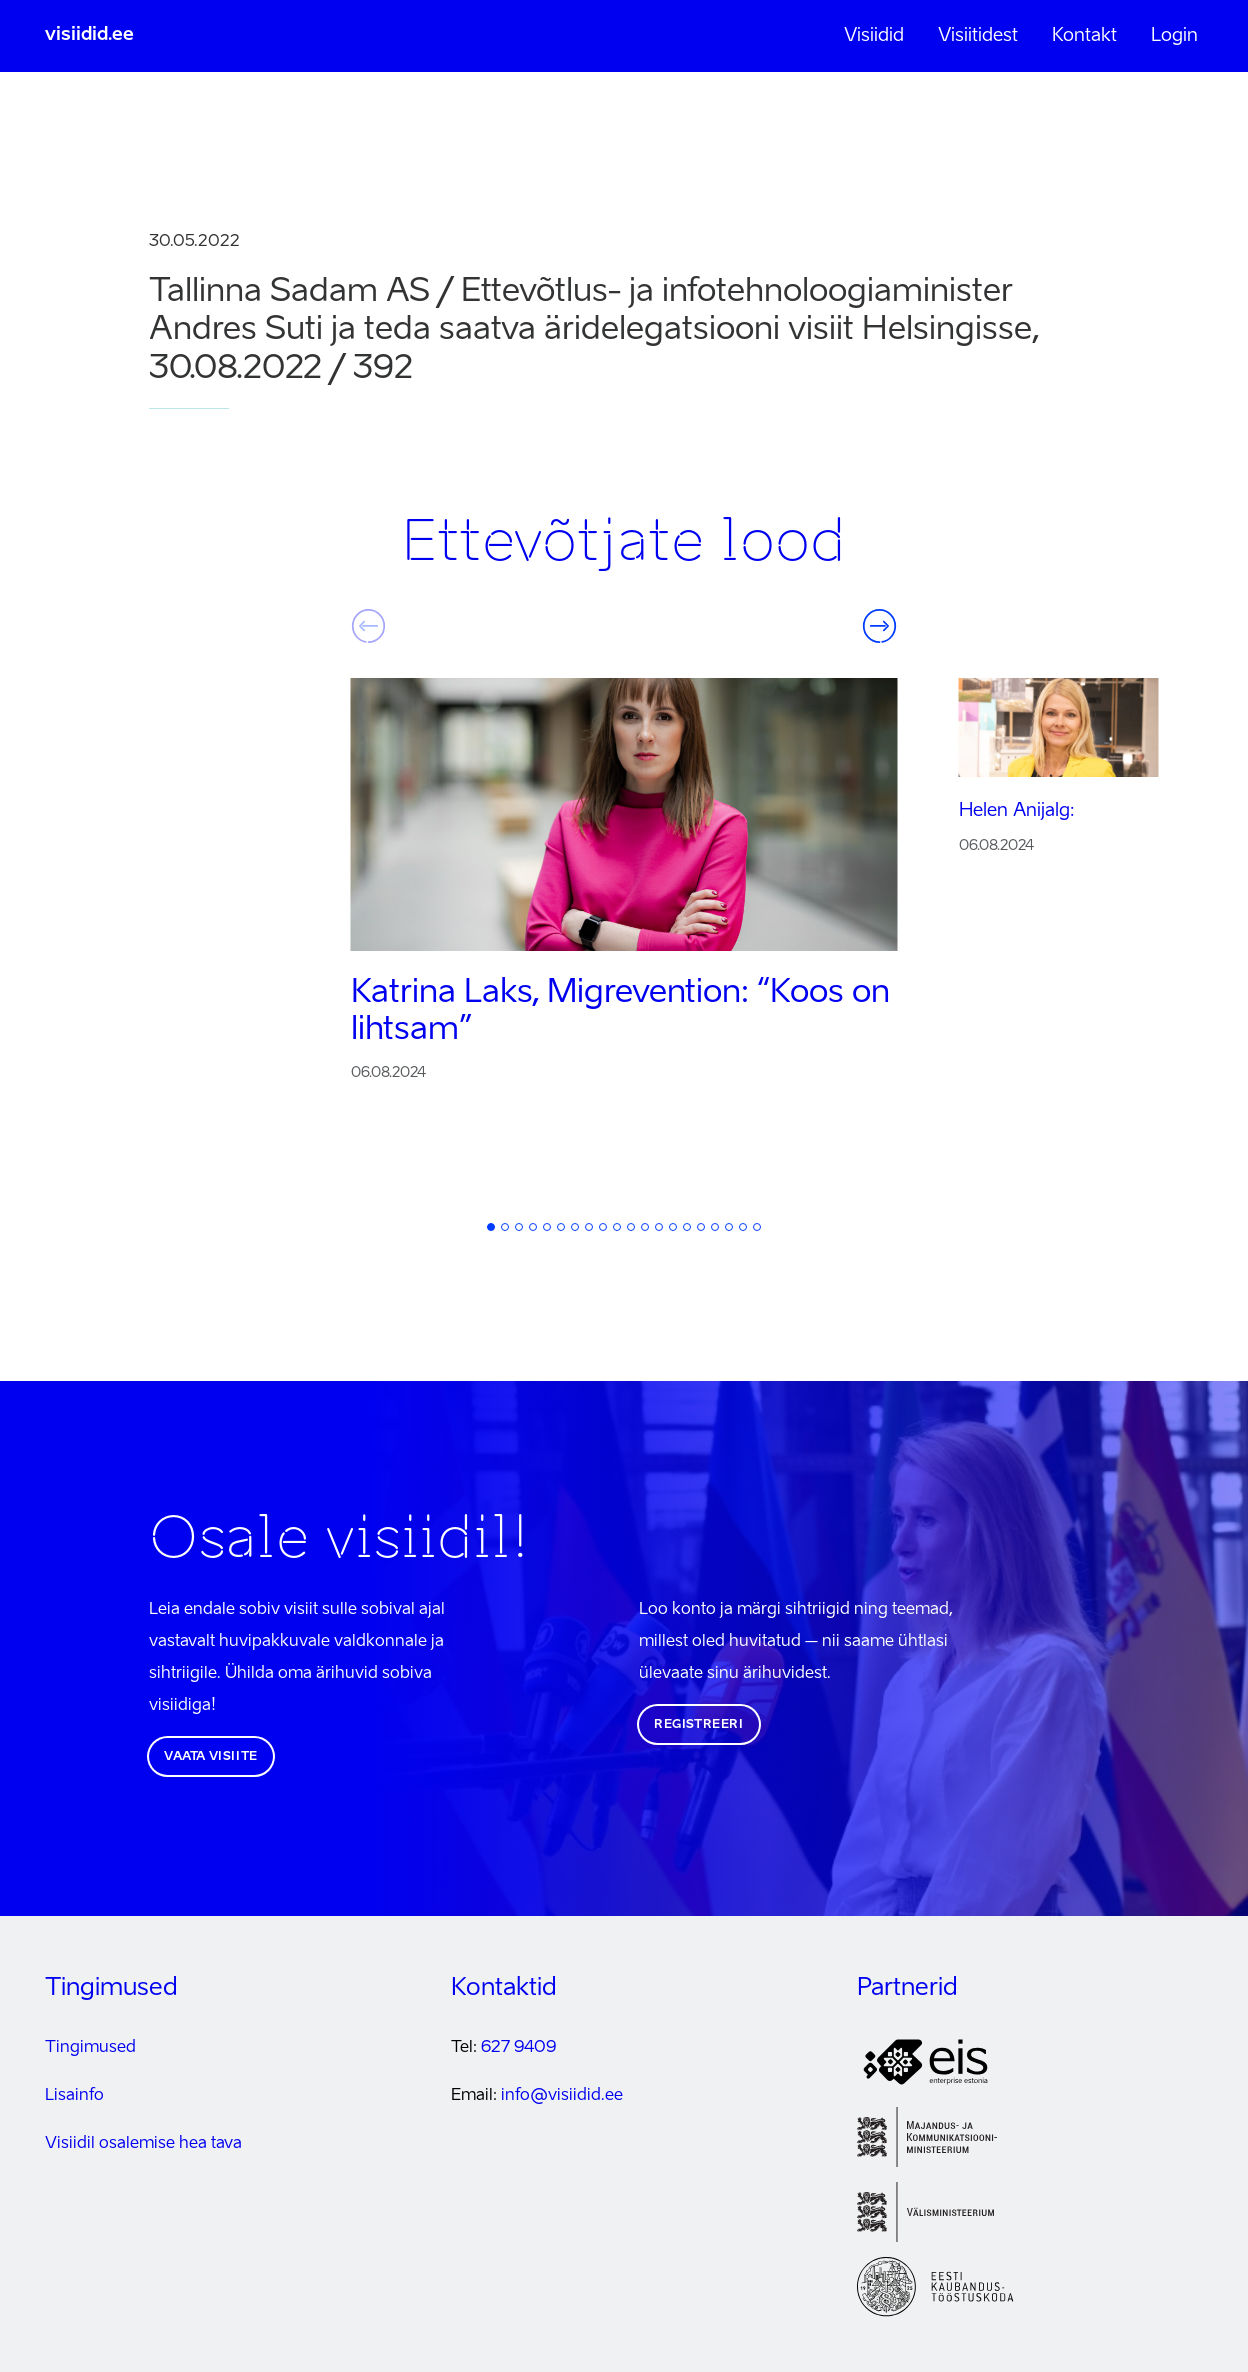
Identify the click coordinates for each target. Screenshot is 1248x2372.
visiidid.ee (89, 35)
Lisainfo (74, 2096)
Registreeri (699, 1725)
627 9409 (518, 2048)
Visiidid (874, 36)
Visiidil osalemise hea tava (143, 2144)
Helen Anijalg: (1017, 811)
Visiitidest (978, 36)
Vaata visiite (211, 1757)
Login (1174, 36)
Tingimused (90, 2048)
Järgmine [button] (880, 626)
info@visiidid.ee (562, 2096)
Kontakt (1084, 36)
